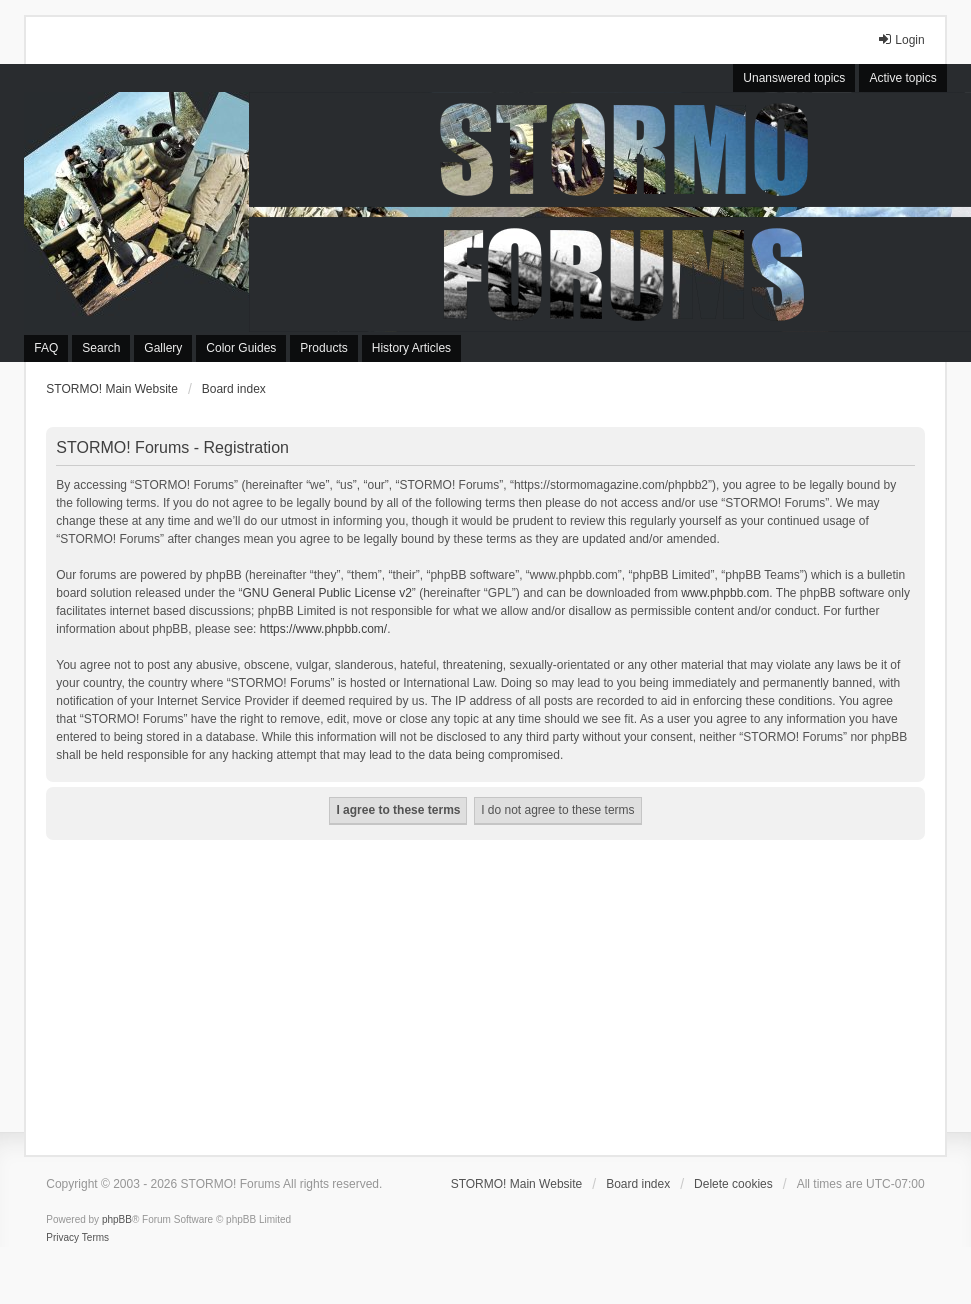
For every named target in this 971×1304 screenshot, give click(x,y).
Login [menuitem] (900, 39)
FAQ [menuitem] (46, 348)
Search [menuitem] (101, 348)
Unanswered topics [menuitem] (794, 78)
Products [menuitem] (323, 348)
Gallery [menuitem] (163, 348)
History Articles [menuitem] (411, 348)
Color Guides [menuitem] (241, 348)
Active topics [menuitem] (902, 78)
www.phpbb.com (725, 593)
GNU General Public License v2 (326, 593)
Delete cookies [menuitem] (733, 1184)
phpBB (117, 1219)
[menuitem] (62, 1238)
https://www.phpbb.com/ (323, 629)
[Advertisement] (486, 990)
